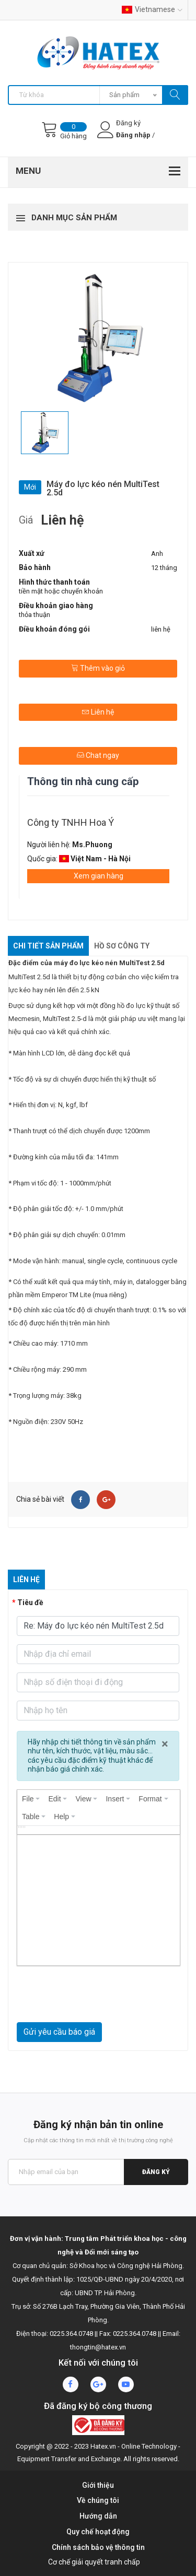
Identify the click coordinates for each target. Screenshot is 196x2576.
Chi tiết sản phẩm (48, 946)
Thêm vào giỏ (98, 668)
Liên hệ (98, 712)
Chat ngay (98, 755)
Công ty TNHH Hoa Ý (70, 822)
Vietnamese (152, 9)
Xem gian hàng (98, 876)
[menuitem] (30, 1799)
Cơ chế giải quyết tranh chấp (94, 2562)
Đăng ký (156, 2172)
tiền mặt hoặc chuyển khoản (61, 591)
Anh (157, 553)
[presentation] (31, 1798)
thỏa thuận (34, 615)
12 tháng (164, 568)
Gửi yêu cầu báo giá (59, 2032)
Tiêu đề (30, 1602)
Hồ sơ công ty (121, 946)
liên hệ (160, 629)
